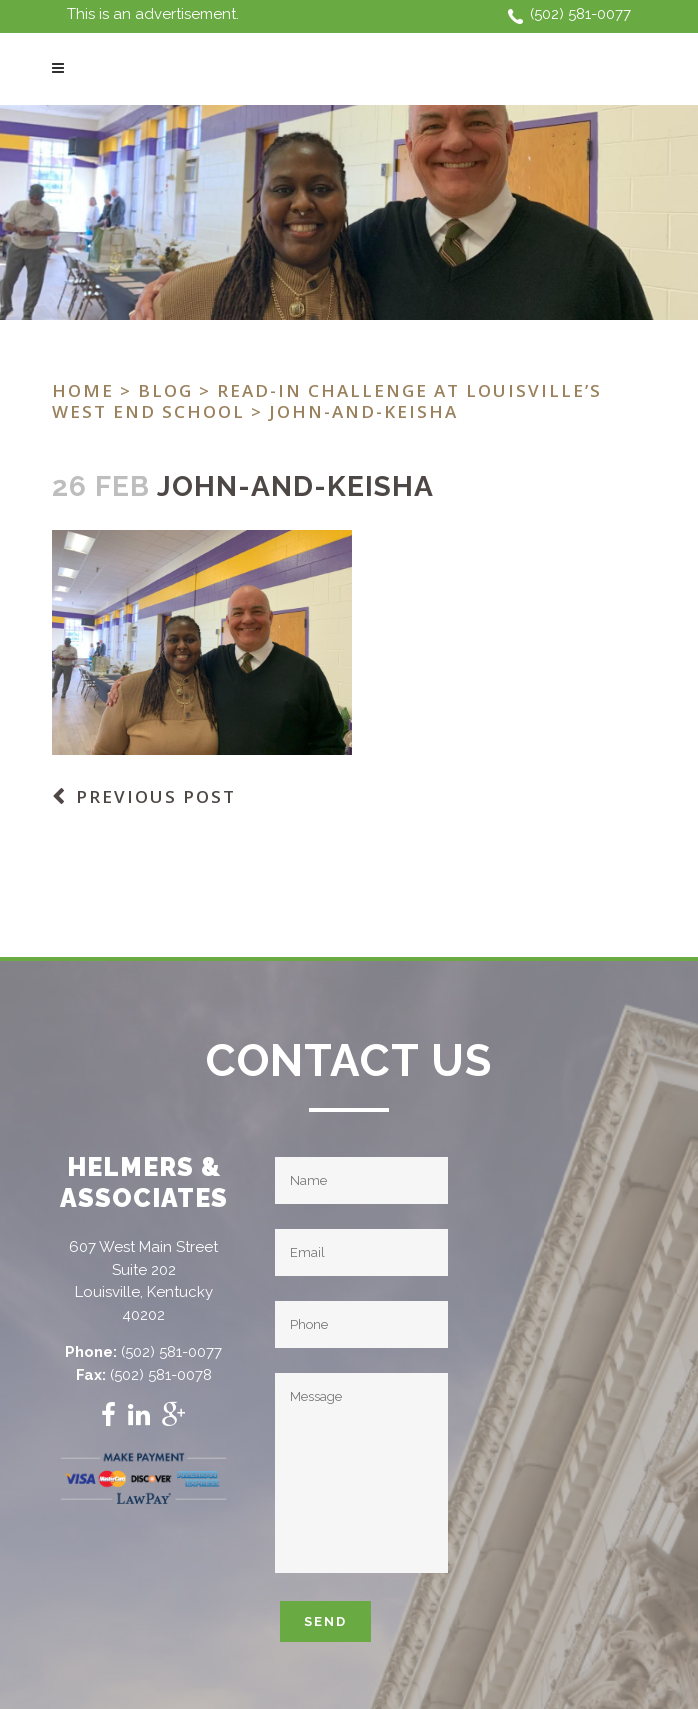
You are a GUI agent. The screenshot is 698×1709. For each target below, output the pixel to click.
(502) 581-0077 (580, 14)
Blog (165, 390)
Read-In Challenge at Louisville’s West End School (327, 401)
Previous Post (156, 796)
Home (83, 390)
